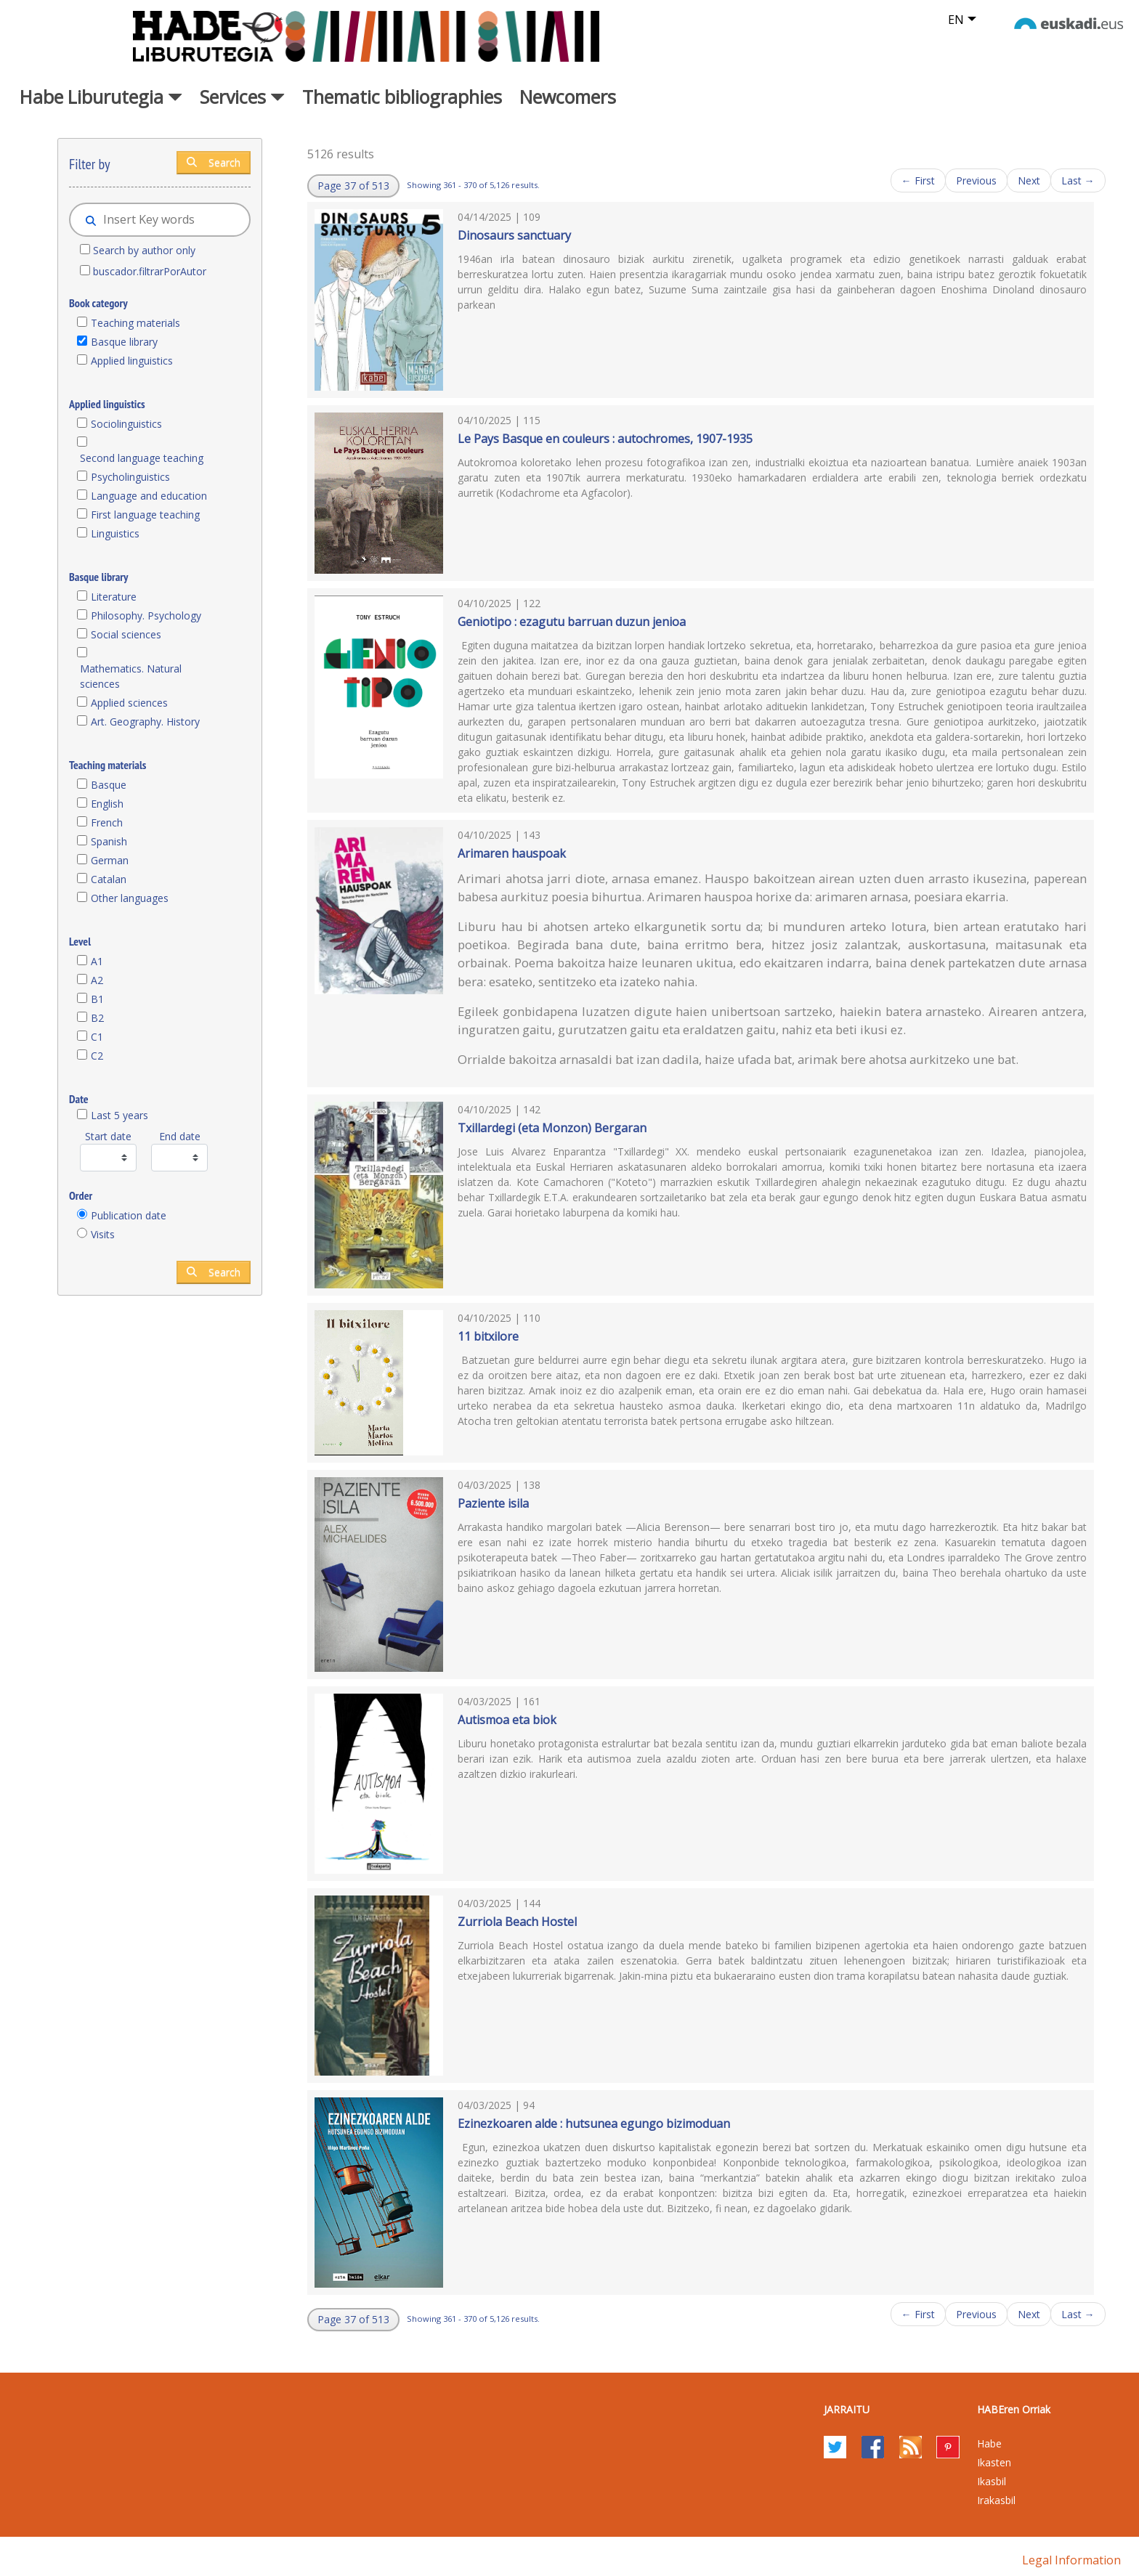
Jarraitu (847, 2409)
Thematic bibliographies (402, 96)
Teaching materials (135, 323)
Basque (108, 785)
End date (179, 1136)
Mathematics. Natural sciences (131, 676)
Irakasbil (996, 2500)
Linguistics (115, 533)
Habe (989, 2443)
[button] (353, 186)
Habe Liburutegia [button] (101, 96)
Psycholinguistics (130, 477)
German (110, 860)
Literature (114, 597)
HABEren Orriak (1013, 2409)
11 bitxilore (488, 1336)
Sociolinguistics (126, 424)
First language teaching (145, 514)
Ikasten (994, 2462)
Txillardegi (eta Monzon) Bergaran (552, 1128)
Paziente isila (493, 1503)
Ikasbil (991, 2481)
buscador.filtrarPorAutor (149, 271)
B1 (97, 999)
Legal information (1071, 2560)
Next (1029, 180)
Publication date (128, 1215)
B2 (97, 1018)
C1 (97, 1037)
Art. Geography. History (145, 721)
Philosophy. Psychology (146, 615)
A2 (97, 980)
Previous (976, 180)
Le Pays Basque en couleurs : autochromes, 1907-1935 (605, 439)
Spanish (109, 841)
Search (213, 162)
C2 (97, 1056)
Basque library (124, 342)
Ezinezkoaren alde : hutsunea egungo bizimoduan (594, 2124)
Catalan (108, 879)
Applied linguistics (132, 360)
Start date (108, 1136)
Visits (103, 1234)
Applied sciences (129, 703)
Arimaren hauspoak (512, 853)
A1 (97, 961)
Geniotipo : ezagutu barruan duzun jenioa (572, 622)
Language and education (149, 496)
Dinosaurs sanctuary (514, 235)
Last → (1078, 180)
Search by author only (144, 250)
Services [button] (242, 96)
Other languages (130, 898)
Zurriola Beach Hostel (517, 1922)
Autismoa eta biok (507, 1720)
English (107, 803)
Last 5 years (119, 1115)
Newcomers (567, 96)
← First (918, 180)
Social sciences (126, 634)
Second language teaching (141, 458)
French (107, 822)
